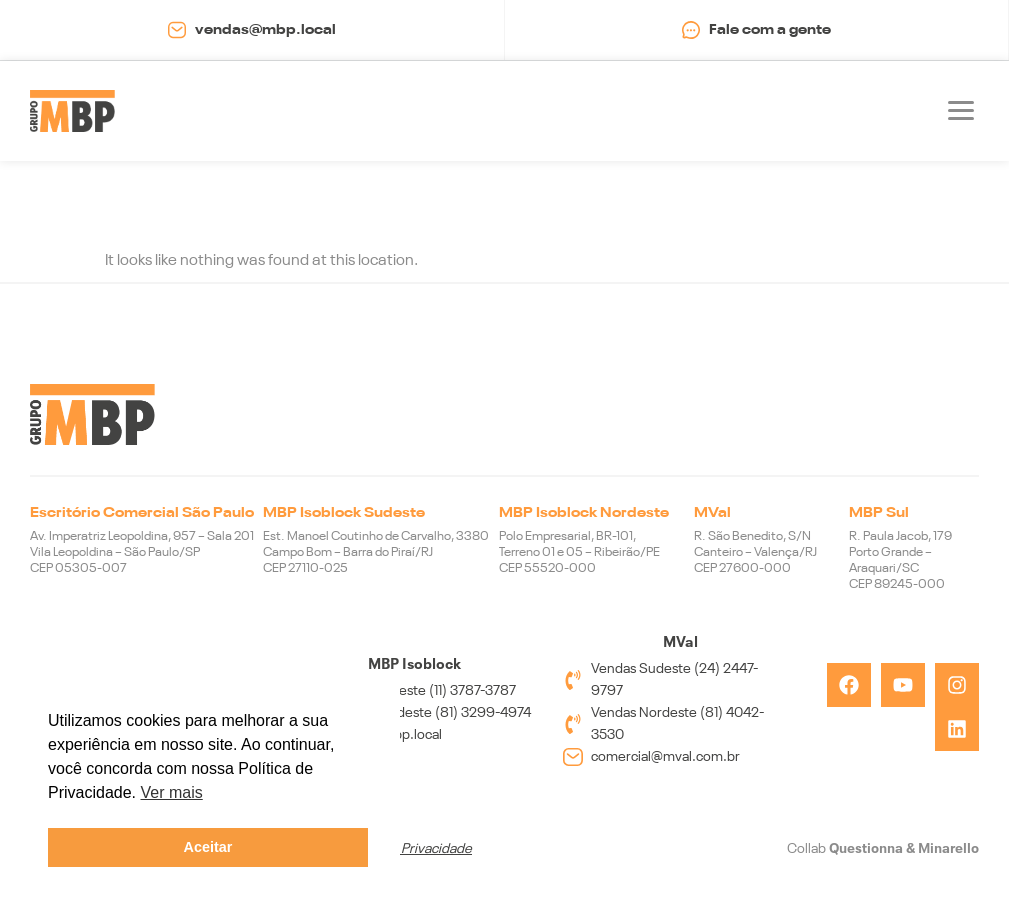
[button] (960, 111)
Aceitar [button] (208, 847)
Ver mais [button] (172, 792)
